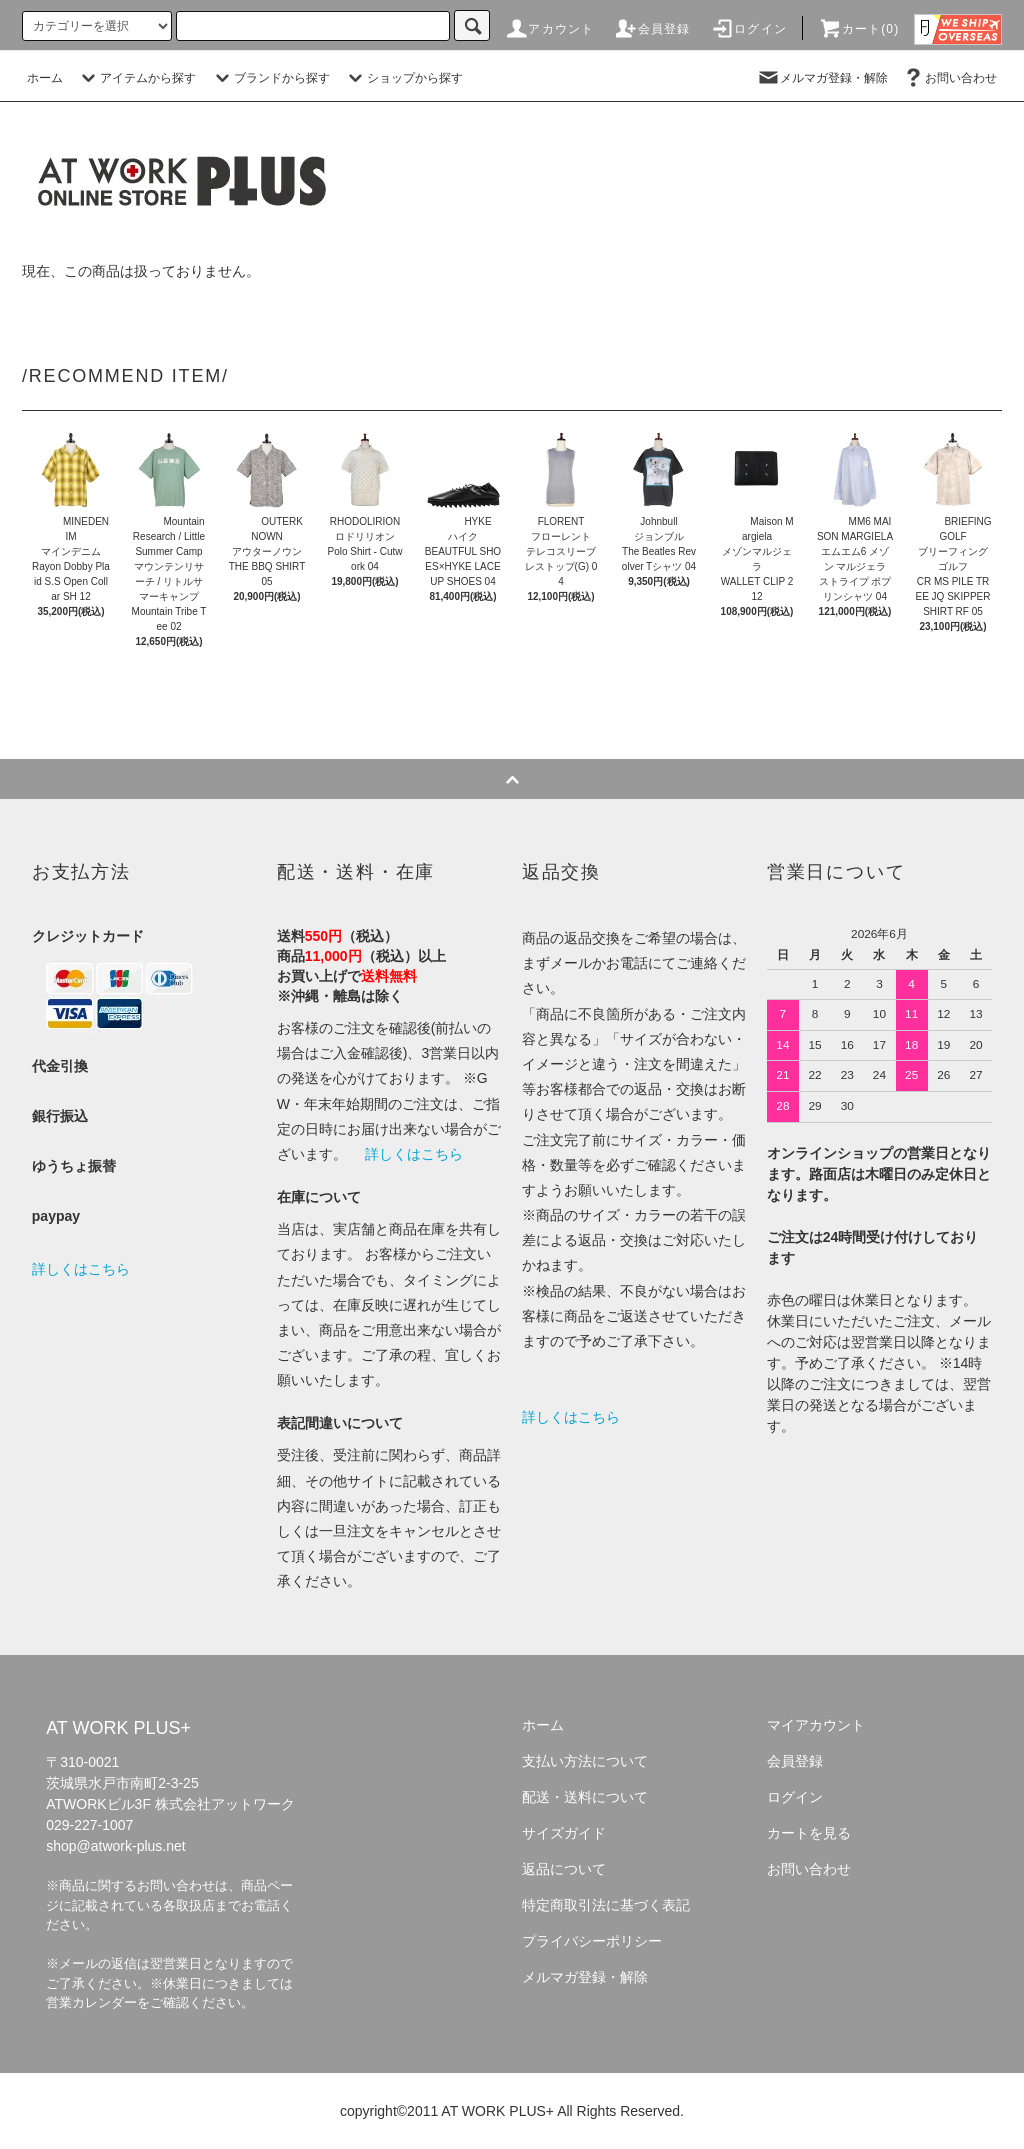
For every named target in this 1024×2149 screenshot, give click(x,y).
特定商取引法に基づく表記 (606, 1905)
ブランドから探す (270, 78)
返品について (564, 1869)
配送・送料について (585, 1797)
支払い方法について (585, 1761)
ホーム (45, 78)
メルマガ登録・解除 (822, 78)
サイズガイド (564, 1833)
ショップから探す (403, 78)
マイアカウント (816, 1725)
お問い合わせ (949, 78)
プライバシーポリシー (592, 1941)
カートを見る (809, 1833)
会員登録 (652, 29)
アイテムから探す (136, 78)
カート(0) (859, 29)
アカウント (549, 29)
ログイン (748, 29)
